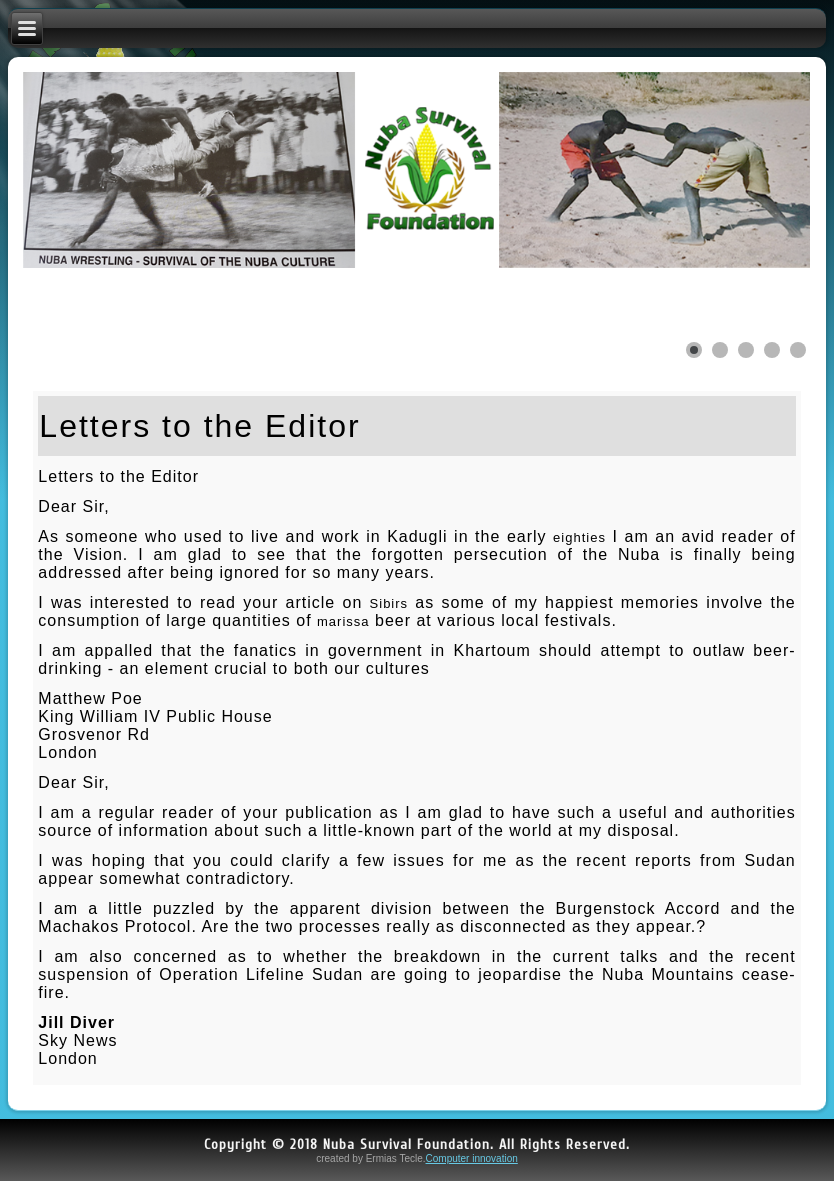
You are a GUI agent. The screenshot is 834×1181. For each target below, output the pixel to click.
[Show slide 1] (694, 350)
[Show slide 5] (798, 350)
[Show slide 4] (772, 350)
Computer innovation (472, 1158)
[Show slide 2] (720, 350)
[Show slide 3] (746, 350)
